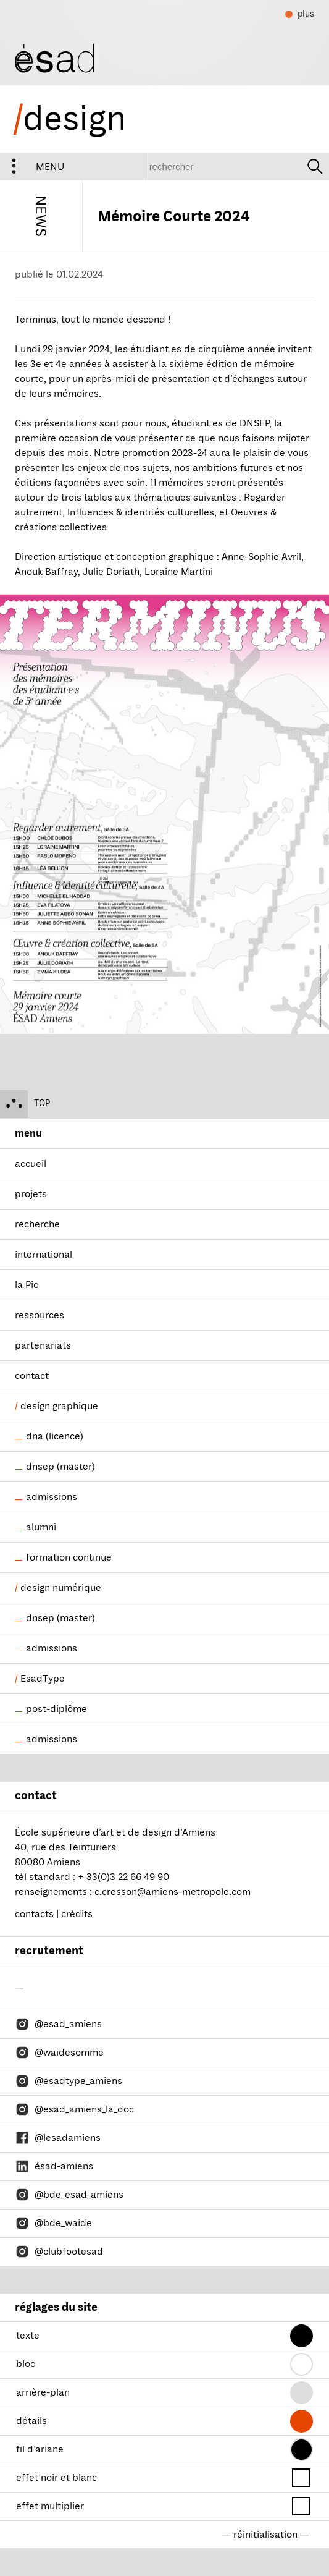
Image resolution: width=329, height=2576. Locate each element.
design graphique (59, 1406)
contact (32, 1376)
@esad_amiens (58, 2024)
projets (31, 1194)
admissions (51, 1497)
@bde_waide (53, 2223)
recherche (37, 1224)
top (25, 1104)
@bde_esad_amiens (69, 2194)
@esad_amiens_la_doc (74, 2109)
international (43, 1254)
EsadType (42, 1678)
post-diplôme (56, 1709)
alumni (41, 1527)
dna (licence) (54, 1436)
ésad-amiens (54, 2166)
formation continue (69, 1557)
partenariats (43, 1345)
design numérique (60, 1588)
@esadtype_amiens (68, 2081)
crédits (77, 1914)
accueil (30, 1164)
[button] (301, 2335)
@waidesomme (59, 2052)
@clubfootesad (59, 2251)
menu (32, 166)
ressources (39, 1315)
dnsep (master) (60, 1466)
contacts (34, 1914)
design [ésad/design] (70, 118)
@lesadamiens (58, 2137)
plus (299, 15)
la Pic (26, 1285)
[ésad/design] (55, 56)
